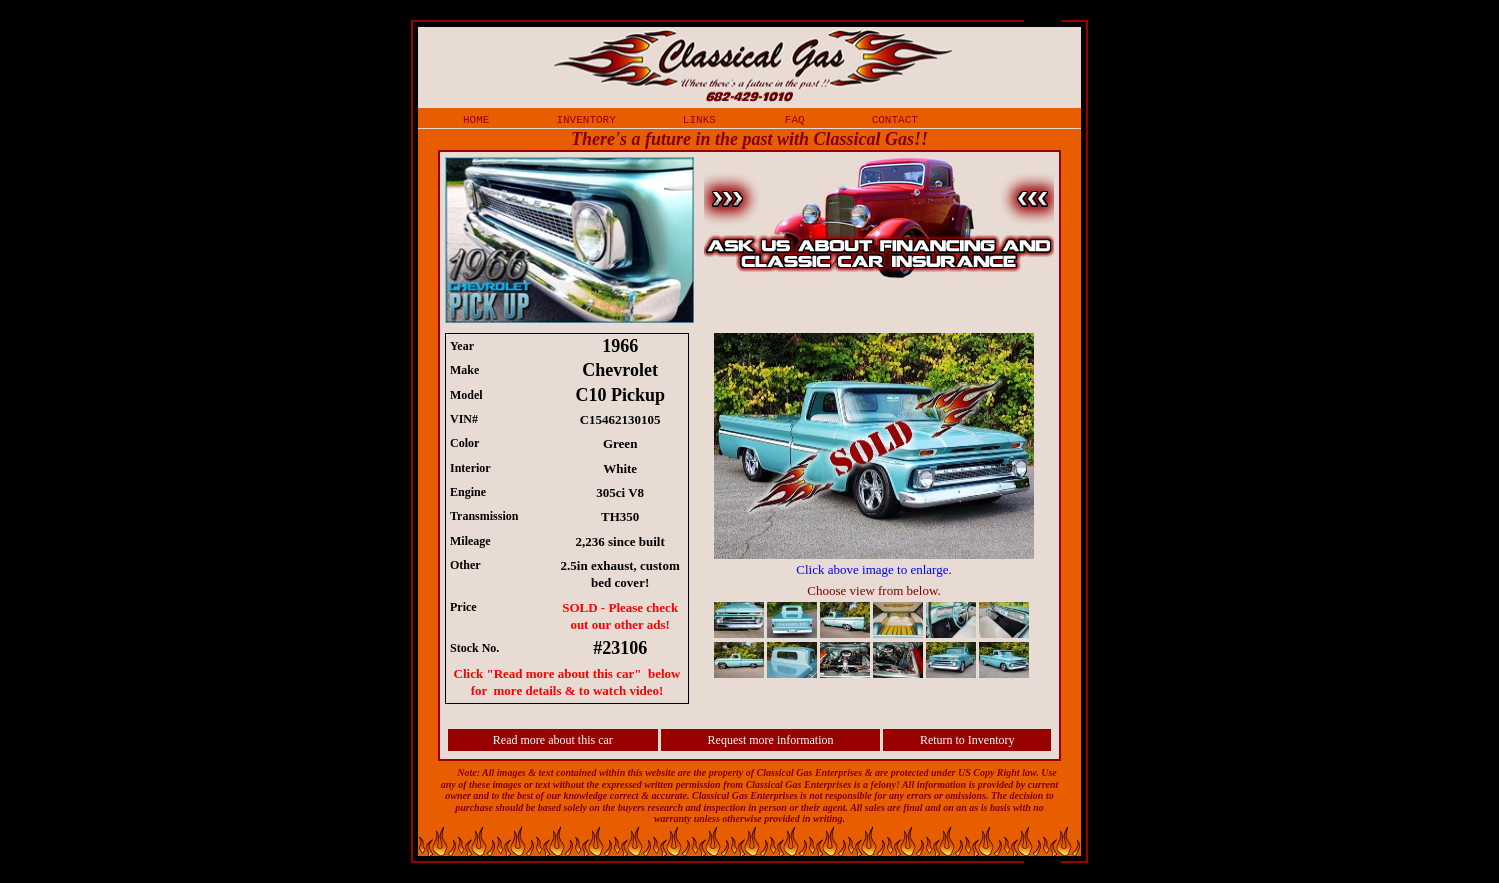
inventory (585, 119)
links (699, 119)
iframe (884, 508)
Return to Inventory (967, 740)
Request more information (771, 740)
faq (795, 119)
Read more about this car (553, 740)
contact (895, 119)
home (476, 119)
